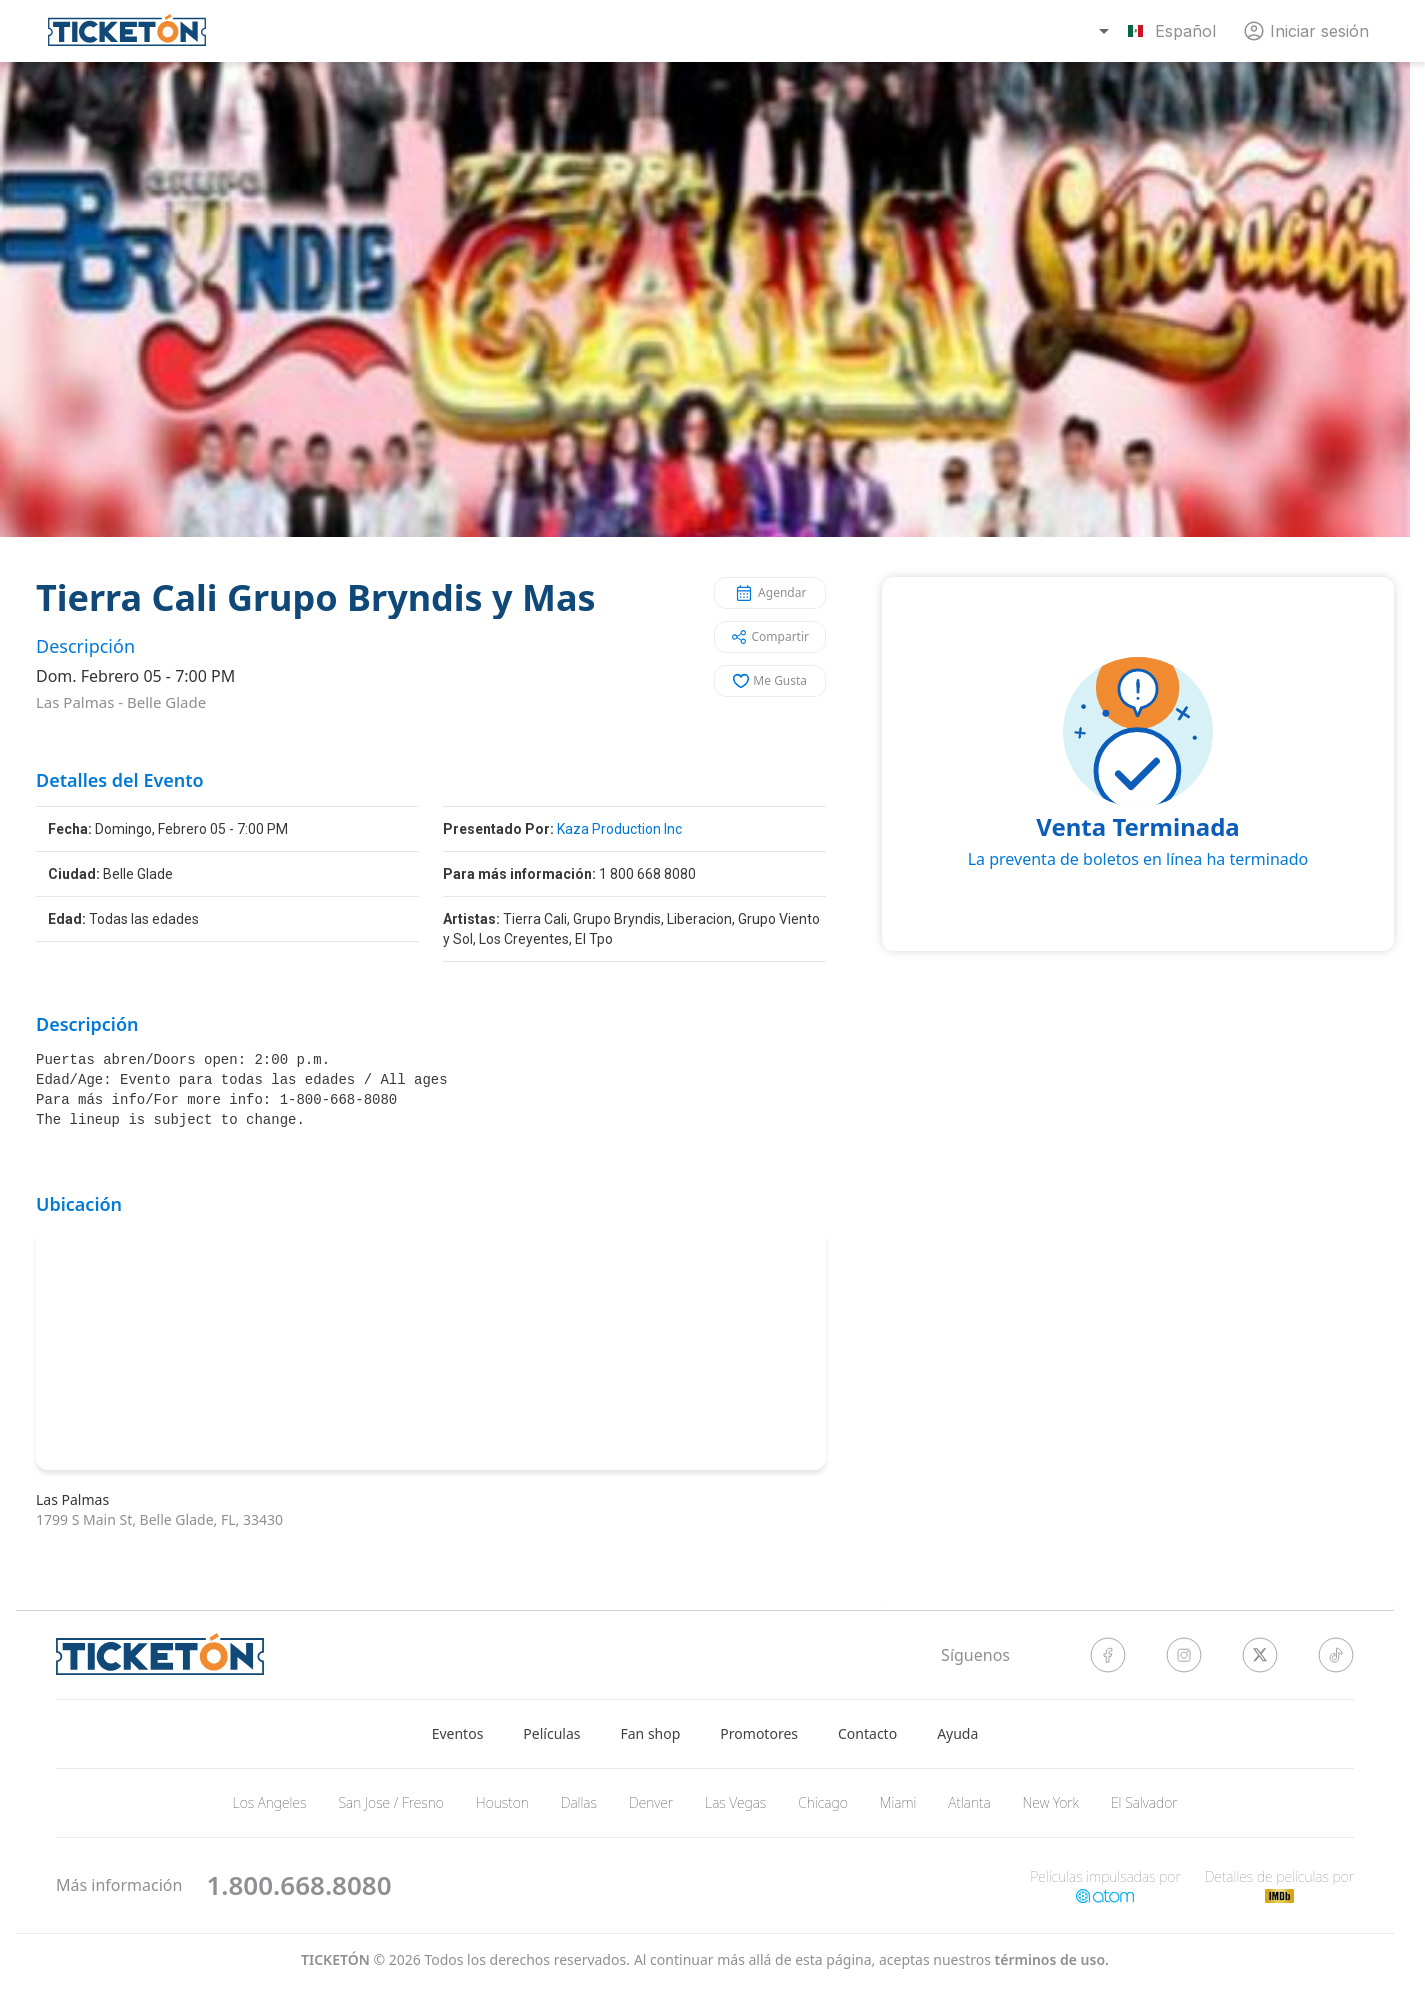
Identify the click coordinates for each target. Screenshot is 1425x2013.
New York (1051, 1802)
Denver (651, 1802)
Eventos (458, 1733)
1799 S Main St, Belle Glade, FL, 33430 (159, 1519)
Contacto (867, 1733)
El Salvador (1144, 1802)
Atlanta (969, 1802)
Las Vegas (735, 1802)
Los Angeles (270, 1802)
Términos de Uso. (1052, 1959)
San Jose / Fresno (390, 1802)
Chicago (823, 1802)
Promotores (759, 1733)
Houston (502, 1802)
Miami (898, 1802)
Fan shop (651, 1733)
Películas (551, 1733)
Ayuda (957, 1733)
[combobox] (1160, 31)
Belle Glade (166, 702)
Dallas (579, 1802)
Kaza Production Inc (619, 829)
